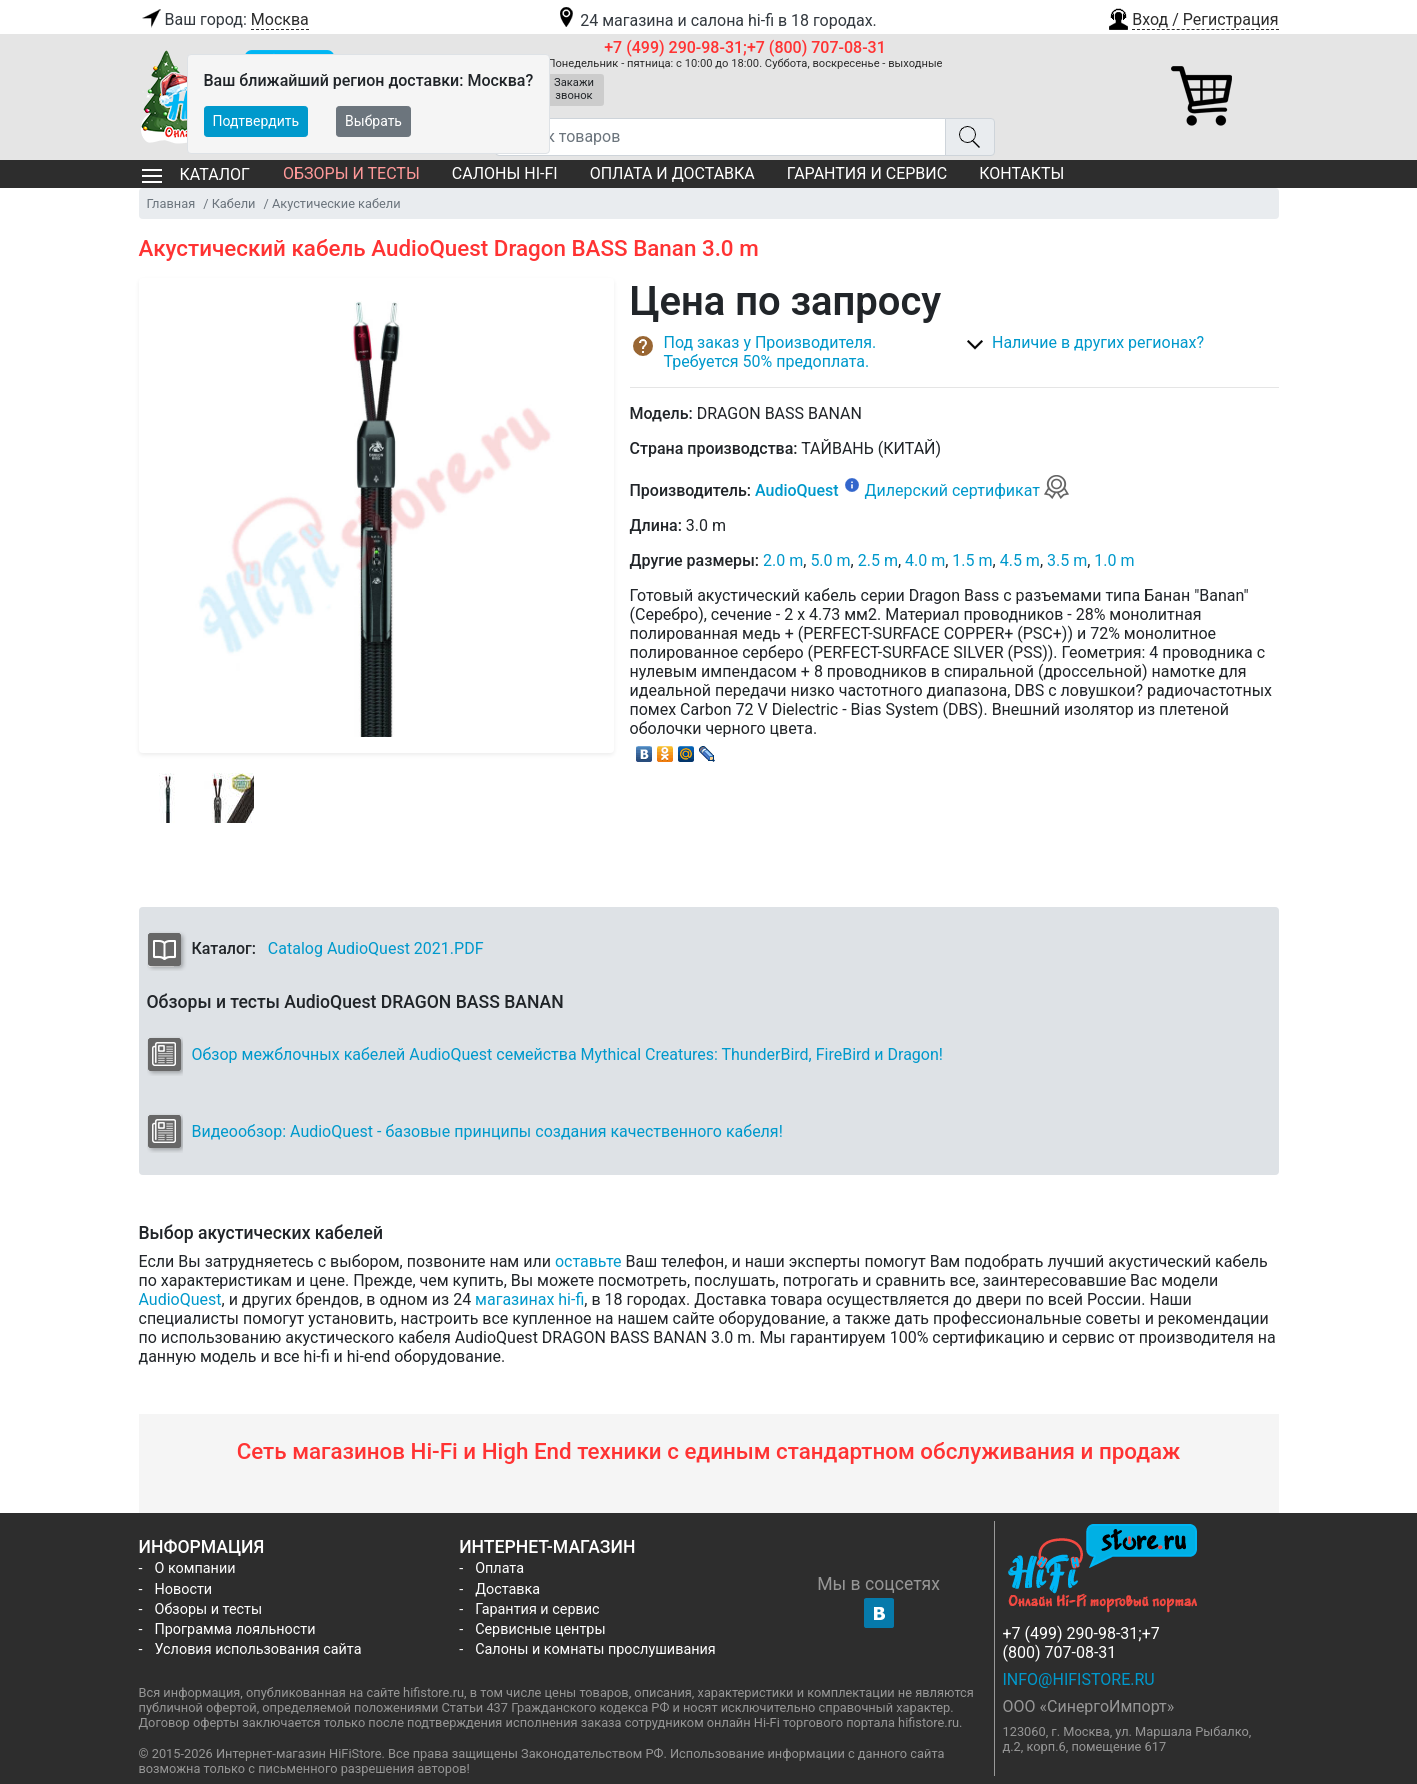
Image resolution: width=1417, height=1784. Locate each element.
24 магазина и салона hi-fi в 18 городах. (715, 20)
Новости (184, 1589)
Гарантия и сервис (867, 173)
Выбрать (373, 121)
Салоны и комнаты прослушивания (595, 1649)
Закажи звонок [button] (574, 89)
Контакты (1021, 173)
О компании (195, 1568)
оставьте (588, 1261)
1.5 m (972, 560)
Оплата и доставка (672, 173)
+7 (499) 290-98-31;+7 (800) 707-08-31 (745, 47)
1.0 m (1114, 560)
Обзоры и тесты (351, 173)
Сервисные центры (540, 1629)
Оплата (499, 1568)
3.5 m (1067, 560)
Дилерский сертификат (967, 490)
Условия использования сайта (258, 1649)
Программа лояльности (235, 1629)
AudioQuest (797, 490)
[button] (1192, 17)
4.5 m (1020, 560)
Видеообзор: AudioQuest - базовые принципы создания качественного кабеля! (487, 1131)
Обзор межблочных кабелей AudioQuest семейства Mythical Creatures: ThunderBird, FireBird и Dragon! (567, 1054)
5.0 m (830, 560)
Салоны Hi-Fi (505, 173)
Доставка (507, 1589)
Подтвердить (256, 121)
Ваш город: (224, 20)
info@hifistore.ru (1079, 1679)
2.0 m (783, 560)
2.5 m (878, 560)
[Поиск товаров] (720, 137)
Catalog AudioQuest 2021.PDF (376, 948)
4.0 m (925, 560)
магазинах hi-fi (529, 1299)
